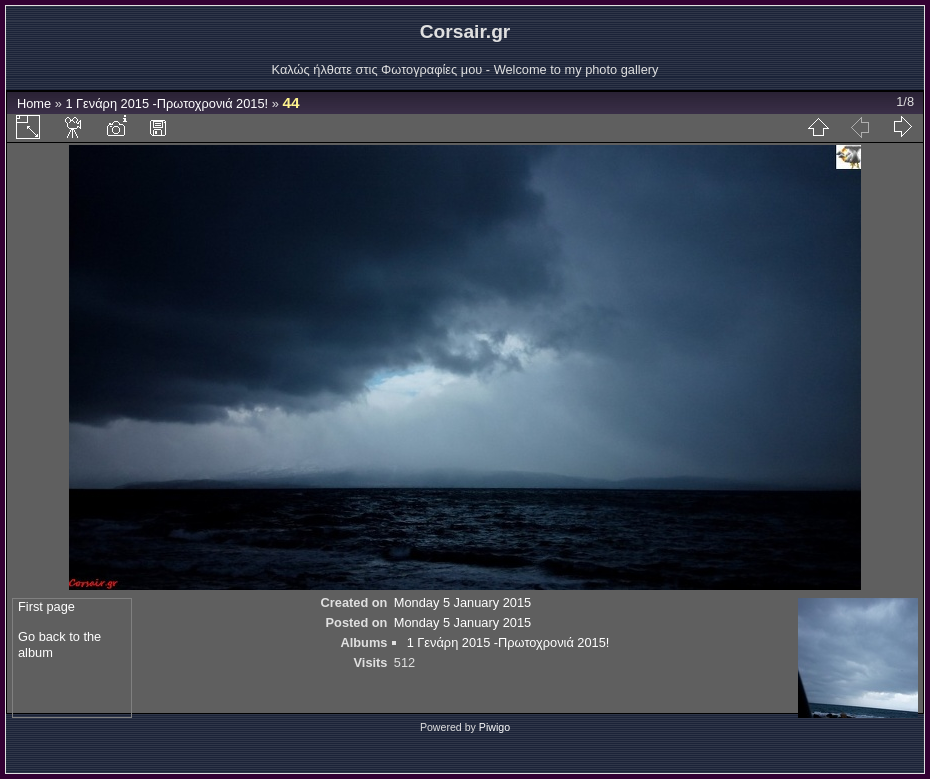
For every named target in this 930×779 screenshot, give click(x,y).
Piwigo (494, 727)
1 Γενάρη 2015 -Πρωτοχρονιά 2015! (166, 103)
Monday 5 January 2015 (462, 602)
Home (34, 103)
